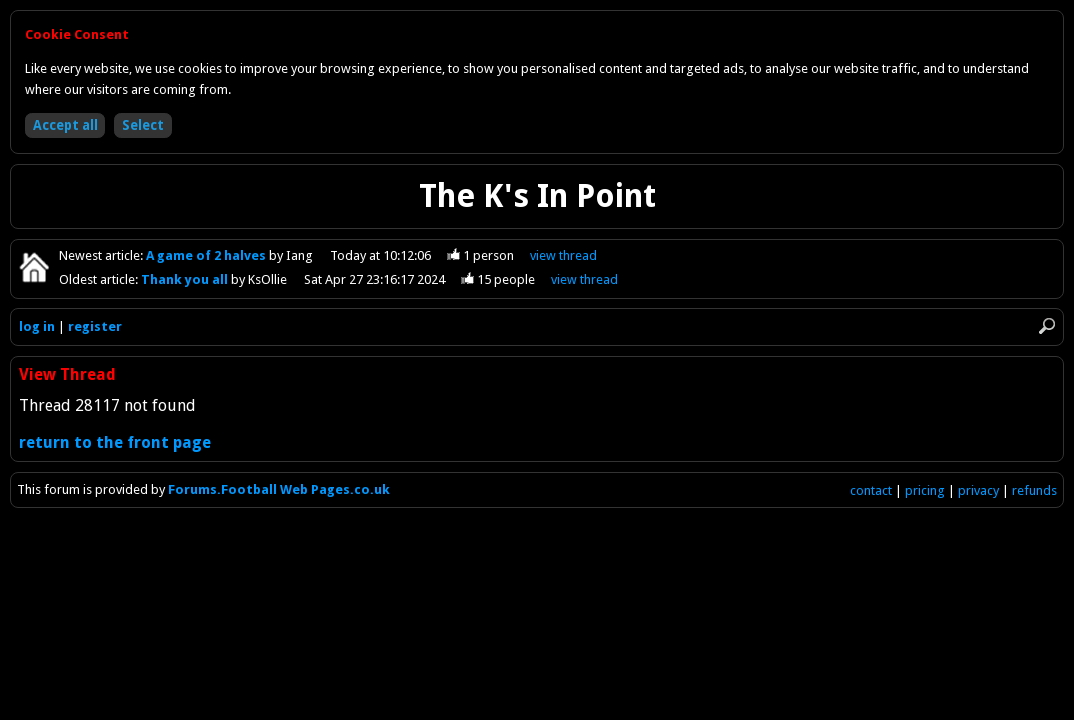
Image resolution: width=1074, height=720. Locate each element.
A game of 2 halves (207, 255)
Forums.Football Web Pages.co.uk (279, 489)
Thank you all (186, 279)
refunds (1034, 490)
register (95, 326)
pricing (925, 490)
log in (37, 326)
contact (871, 490)
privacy (978, 490)
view (563, 255)
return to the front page (115, 442)
